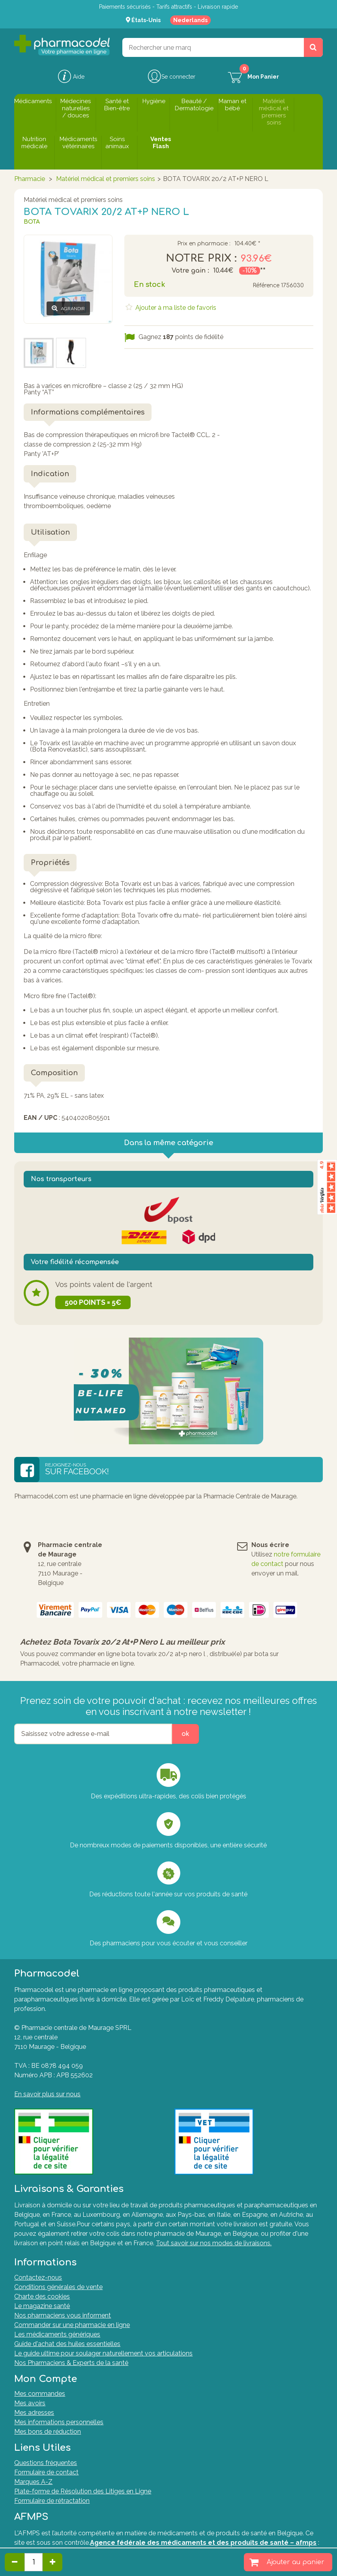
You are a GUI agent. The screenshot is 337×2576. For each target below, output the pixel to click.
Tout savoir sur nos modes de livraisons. (213, 2243)
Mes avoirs (29, 2403)
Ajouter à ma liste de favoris (175, 307)
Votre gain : (190, 271)
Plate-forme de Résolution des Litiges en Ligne (82, 2491)
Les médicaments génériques (57, 2334)
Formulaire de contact (46, 2472)
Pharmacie (29, 179)
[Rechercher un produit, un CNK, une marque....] (313, 47)
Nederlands (190, 20)
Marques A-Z (33, 2482)
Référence (266, 285)
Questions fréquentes (45, 2463)
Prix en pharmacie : (203, 244)
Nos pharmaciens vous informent (62, 2315)
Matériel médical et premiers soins (105, 179)
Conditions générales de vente (58, 2287)
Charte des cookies (42, 2296)
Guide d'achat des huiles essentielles (67, 2344)
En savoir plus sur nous (47, 2094)
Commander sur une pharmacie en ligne (72, 2325)
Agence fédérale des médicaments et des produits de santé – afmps (203, 2542)
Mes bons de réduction (47, 2431)
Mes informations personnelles (58, 2422)
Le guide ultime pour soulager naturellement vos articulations (103, 2353)
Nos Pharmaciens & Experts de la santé (71, 2363)
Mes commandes (39, 2393)
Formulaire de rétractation (52, 2500)
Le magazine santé (42, 2306)
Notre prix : (201, 258)
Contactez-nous (38, 2277)
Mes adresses (34, 2412)
